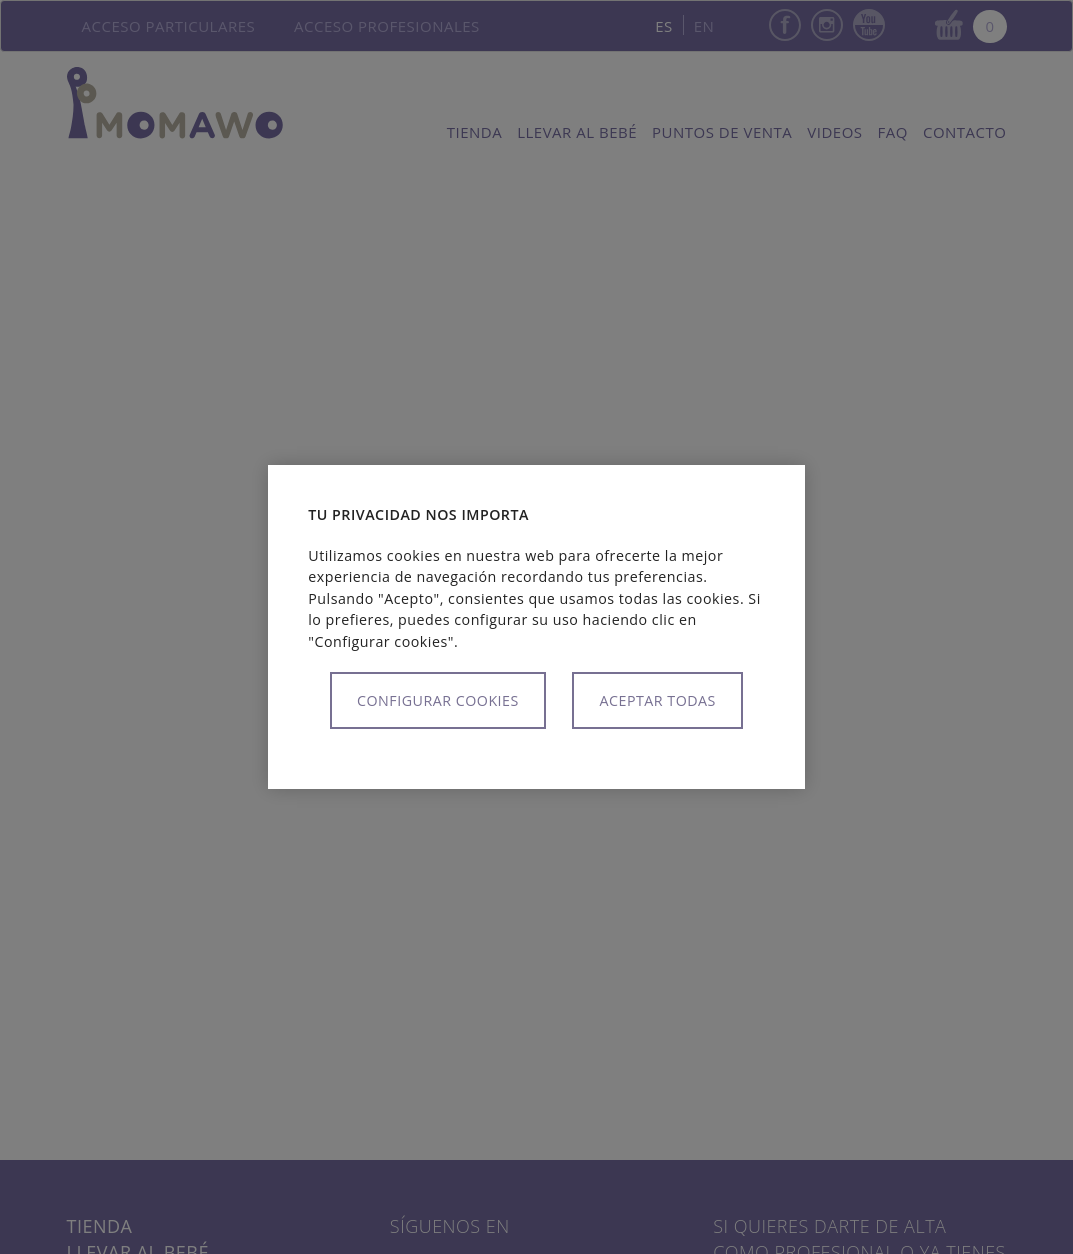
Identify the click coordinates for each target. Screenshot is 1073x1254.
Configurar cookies (438, 700)
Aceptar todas (657, 700)
